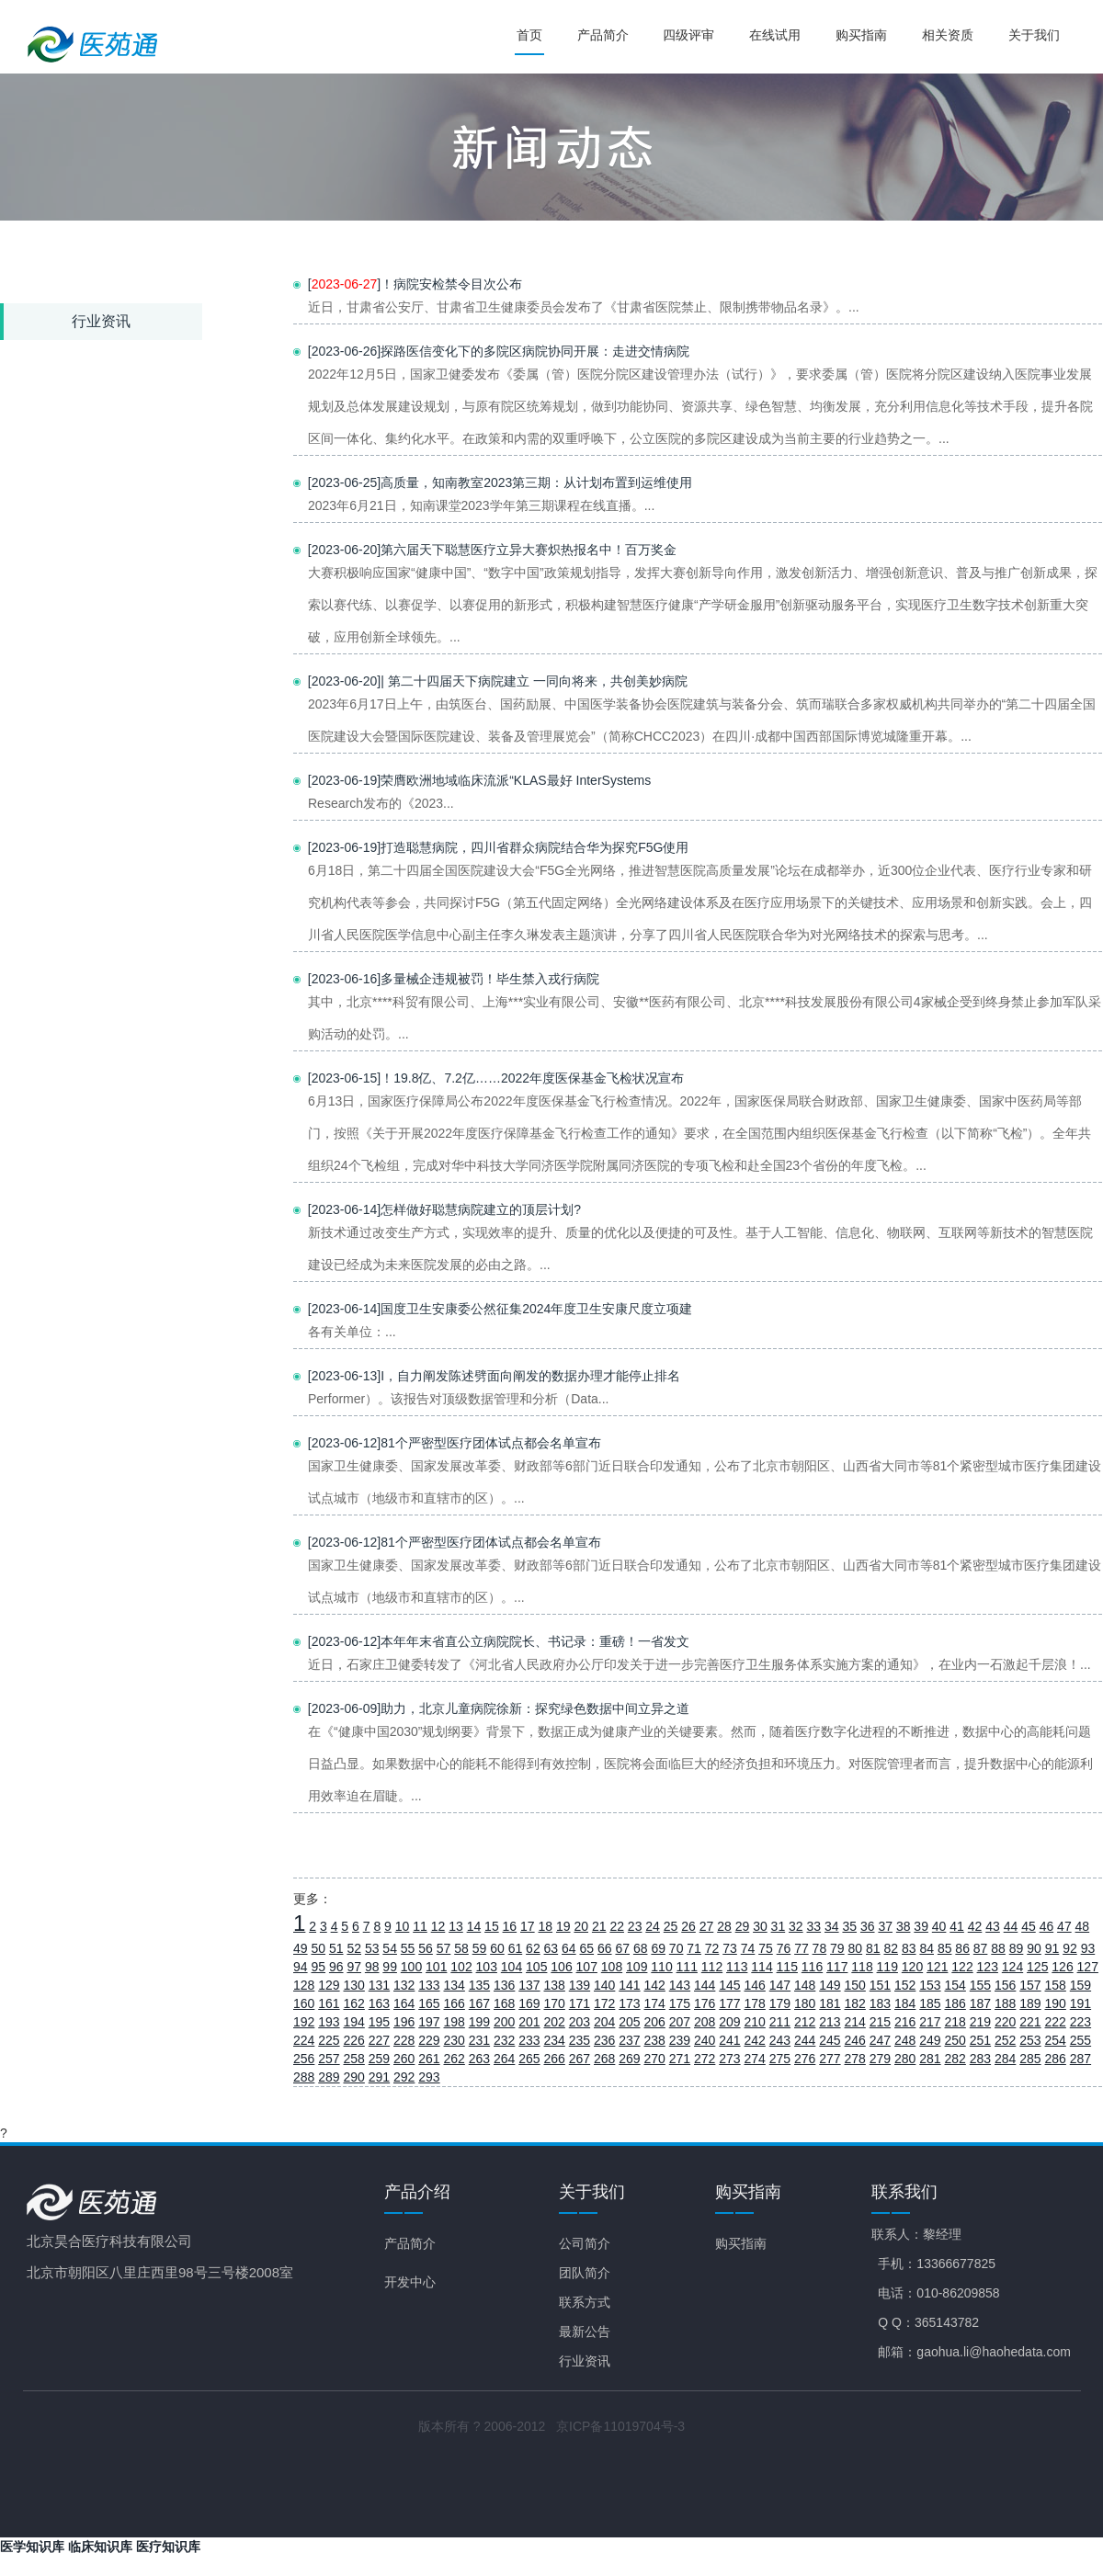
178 (755, 2003)
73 (729, 1948)
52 (354, 1948)
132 (404, 1985)
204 (604, 2021)
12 (438, 1926)
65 (587, 1948)
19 (563, 1926)
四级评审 (693, 35)
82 (890, 1948)
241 (729, 2040)
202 (554, 2021)
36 (867, 1926)
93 (1088, 1948)
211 (779, 2021)
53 (372, 1948)
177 (729, 2003)
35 (849, 1926)
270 (654, 2058)
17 (527, 1926)
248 (904, 2040)
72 (712, 1948)
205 (629, 2021)
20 (581, 1926)
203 (579, 2021)
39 (921, 1926)
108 (611, 1966)
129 (328, 1985)
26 (688, 1926)
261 (428, 2058)
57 (444, 1948)
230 (454, 2040)
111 (687, 1966)
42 (975, 1926)
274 (755, 2058)
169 (529, 2003)
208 (704, 2021)
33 (814, 1926)
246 (855, 2040)
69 (658, 1948)
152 (904, 1985)
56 (425, 1948)
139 (579, 1985)
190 (1055, 2003)
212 (804, 2021)
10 (402, 1926)
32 (796, 1926)
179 (779, 2003)
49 (300, 1948)
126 (1062, 1966)
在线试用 (778, 35)
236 (604, 2040)
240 (704, 2040)
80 (855, 1948)
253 (1029, 2040)
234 (554, 2040)
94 (300, 1966)
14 (474, 1926)
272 (704, 2058)
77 (801, 1948)
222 (1055, 2021)
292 (404, 2077)
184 (904, 2003)
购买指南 (864, 35)
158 (1055, 1985)
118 (861, 1966)
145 (729, 1985)
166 (454, 2003)
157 (1029, 1985)
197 (428, 2021)
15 (491, 1926)
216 (904, 2021)
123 (987, 1966)
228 (404, 2040)
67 (622, 1948)
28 (724, 1926)
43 (992, 1926)
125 (1037, 1966)
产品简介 (607, 35)
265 (529, 2058)
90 (1034, 1948)
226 (354, 2040)
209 (729, 2021)
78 (820, 1948)
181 (829, 2003)
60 (497, 1948)
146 (755, 1985)
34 (831, 1926)
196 (404, 2021)
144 (704, 1985)
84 (926, 1948)
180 (804, 2003)
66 (604, 1948)
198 (454, 2021)
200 (504, 2021)
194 (354, 2021)
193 (328, 2021)
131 (379, 1985)
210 (755, 2021)
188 (1005, 2003)
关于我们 (1034, 35)
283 (980, 2058)
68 (640, 1948)
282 (955, 2058)
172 (604, 2003)
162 (354, 2003)
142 (654, 1985)
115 (787, 1966)
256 (303, 2058)
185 (929, 2003)
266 (554, 2058)
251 (980, 2040)
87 (980, 1948)
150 (855, 1985)
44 (1011, 1926)
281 (929, 2058)
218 (955, 2021)
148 (804, 1985)
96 (336, 1966)
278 (855, 2058)
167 (479, 2003)
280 (904, 2058)
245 (829, 2040)
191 (1080, 2003)
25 (671, 1926)
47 (1064, 1926)
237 (629, 2040)
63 (551, 1948)
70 (676, 1948)
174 (654, 2003)
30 (760, 1926)
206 (654, 2021)
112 (711, 1966)
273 (729, 2058)
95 (318, 1966)
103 (486, 1966)
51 (336, 1948)
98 (372, 1966)
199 (479, 2021)
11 (420, 1926)
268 (604, 2058)
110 (661, 1966)
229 (428, 2040)
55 (408, 1948)
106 (561, 1966)
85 (945, 1948)
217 (929, 2021)
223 (1080, 2021)
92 (1070, 1948)
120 (912, 1966)
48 (1082, 1926)
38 (903, 1926)
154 (955, 1985)
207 (679, 2021)
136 (504, 1985)
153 (929, 1985)
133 (428, 1985)
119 (887, 1966)
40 (939, 1926)
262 (454, 2058)
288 (303, 2077)
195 (379, 2021)
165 (428, 2003)
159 (1080, 1985)
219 (980, 2021)
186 (955, 2003)
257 (328, 2058)
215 (880, 2021)
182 (855, 2003)
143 (679, 1985)
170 (554, 2003)
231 (479, 2040)
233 (529, 2040)
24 (652, 1926)
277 (829, 2058)
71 (694, 1948)
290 (354, 2077)
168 (504, 2003)
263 (479, 2058)
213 (829, 2021)
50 (318, 1948)
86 (962, 1948)
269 (629, 2058)
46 (1047, 1926)
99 (389, 1966)
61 (515, 1948)
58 (461, 1948)
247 (880, 2040)
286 (1055, 2058)
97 (354, 1966)
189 (1029, 2003)
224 (303, 2040)
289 (328, 2077)
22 (616, 1926)
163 (379, 2003)
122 (961, 1966)
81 (873, 1948)
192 (303, 2021)
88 (998, 1948)
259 (379, 2058)
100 (411, 1966)
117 (836, 1966)
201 (529, 2021)
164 (404, 2003)
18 (546, 1926)
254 (1055, 2040)
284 (1005, 2058)
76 (784, 1948)
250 (955, 2040)
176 (704, 2003)
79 (837, 1948)
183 (880, 2003)
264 (504, 2058)
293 (428, 2077)
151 (880, 1985)
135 (479, 1985)
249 (929, 2040)
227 (379, 2040)
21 (599, 1926)
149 (829, 1985)
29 (742, 1926)
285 (1029, 2058)
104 (511, 1966)
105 (536, 1966)
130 (354, 1985)
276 (804, 2058)
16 (510, 1926)
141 (629, 1985)
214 (855, 2021)
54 (389, 1948)
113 (736, 1966)
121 (937, 1966)
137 (529, 1985)
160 (303, 2003)
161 (328, 2003)
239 (679, 2040)
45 (1028, 1926)
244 (804, 2040)
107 (586, 1966)
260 (404, 2058)
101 (436, 1966)
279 (880, 2058)
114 (761, 1966)
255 (1080, 2040)
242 (755, 2040)
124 (1012, 1966)
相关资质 (949, 35)
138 (554, 1985)
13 (456, 1926)
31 (778, 1926)
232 (504, 2040)
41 (956, 1926)
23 (635, 1926)
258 (354, 2058)
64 (569, 1948)
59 (479, 1948)
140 (604, 1985)
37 (885, 1926)
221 (1029, 2021)
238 (654, 2040)
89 (1016, 1948)
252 (1005, 2040)
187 (980, 2003)
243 (779, 2040)
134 (454, 1985)
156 (1005, 1985)
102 (461, 1966)
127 (1087, 1966)
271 (679, 2058)
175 (679, 2003)
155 (980, 1985)
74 (748, 1948)
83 (909, 1948)
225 (328, 2040)
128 (303, 1985)
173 (629, 2003)
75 (765, 1948)
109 (636, 1966)
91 (1052, 1948)
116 (812, 1966)
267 (579, 2058)
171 (579, 2003)
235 (579, 2040)
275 (779, 2058)
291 (379, 2077)
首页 (535, 35)
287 (1080, 2058)
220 (1005, 2021)
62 (533, 1948)
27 (706, 1926)
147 (779, 1985)
